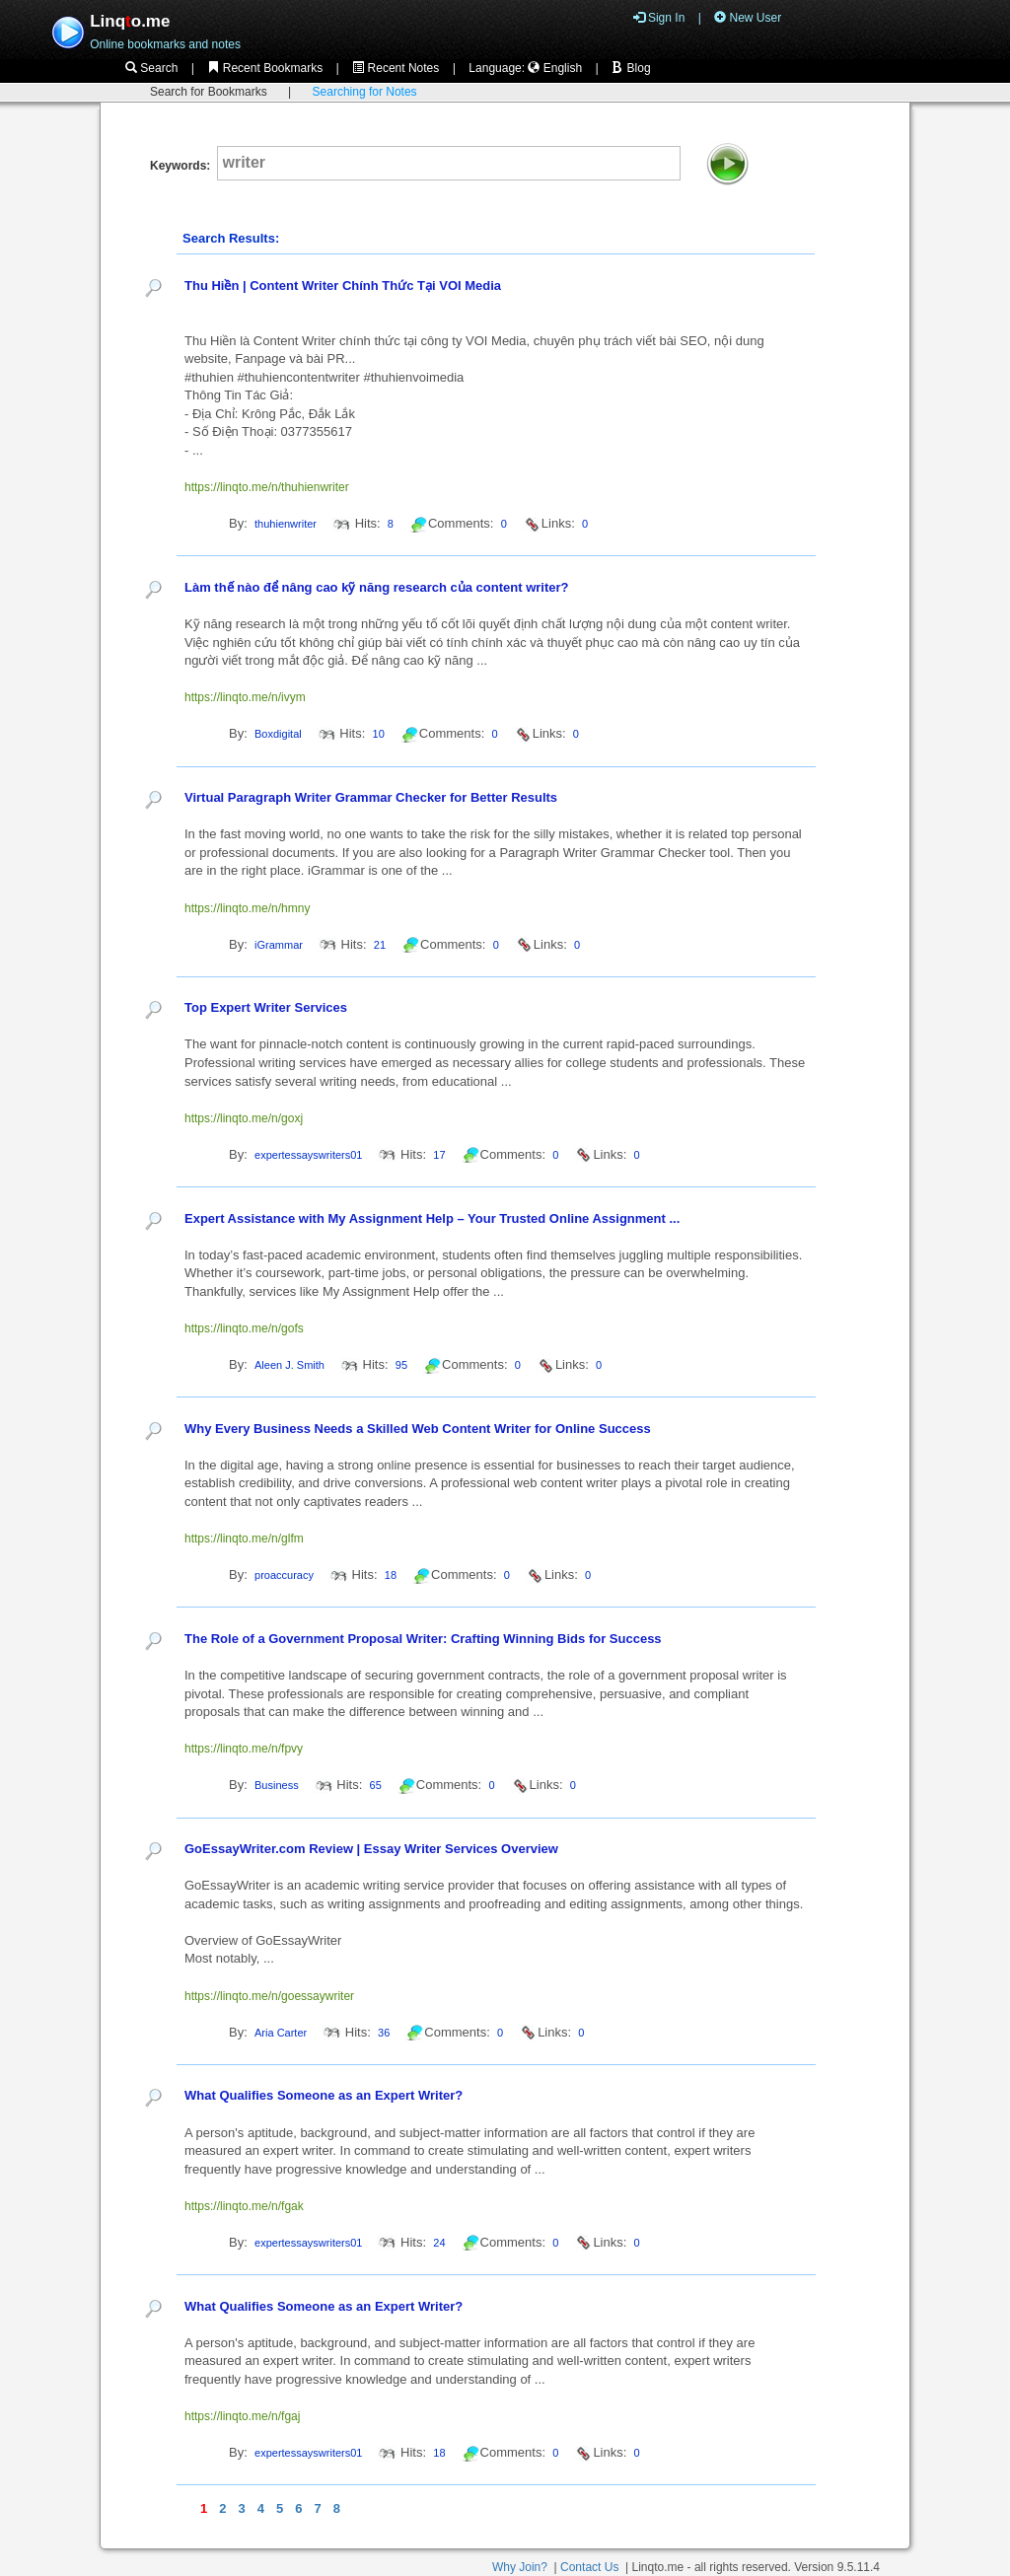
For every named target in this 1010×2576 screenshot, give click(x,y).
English (555, 68)
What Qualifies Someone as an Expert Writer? (323, 2095)
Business (276, 1785)
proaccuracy (284, 1575)
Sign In (659, 18)
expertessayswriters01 (308, 1155)
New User (747, 18)
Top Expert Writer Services (265, 1007)
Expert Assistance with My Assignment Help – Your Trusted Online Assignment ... (432, 1218)
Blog (631, 68)
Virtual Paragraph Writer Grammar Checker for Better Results (370, 797)
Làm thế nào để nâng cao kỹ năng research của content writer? (376, 587)
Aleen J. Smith (289, 1365)
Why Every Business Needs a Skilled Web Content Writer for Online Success (417, 1428)
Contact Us (589, 2567)
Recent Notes (395, 68)
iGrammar (278, 945)
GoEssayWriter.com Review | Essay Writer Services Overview (371, 1848)
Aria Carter (280, 2033)
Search (151, 68)
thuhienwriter (285, 524)
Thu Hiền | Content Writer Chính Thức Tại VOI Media (342, 285)
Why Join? (519, 2567)
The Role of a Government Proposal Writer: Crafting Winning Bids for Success (423, 1638)
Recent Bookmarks (265, 68)
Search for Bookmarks (208, 92)
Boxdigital (278, 734)
